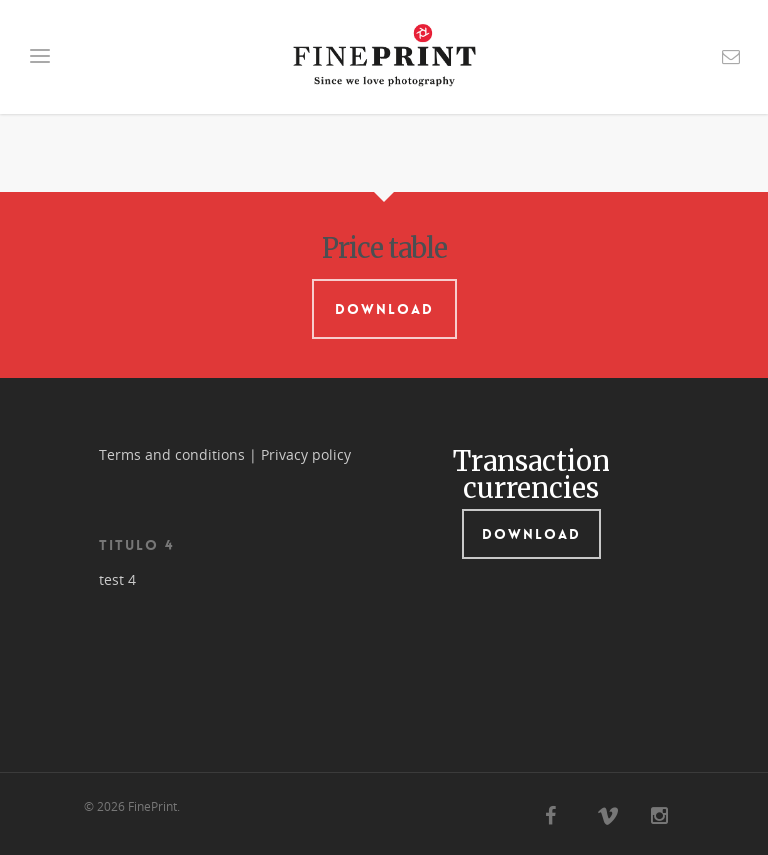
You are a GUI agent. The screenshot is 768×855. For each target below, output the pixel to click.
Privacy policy (306, 454)
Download (384, 309)
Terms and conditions (172, 454)
